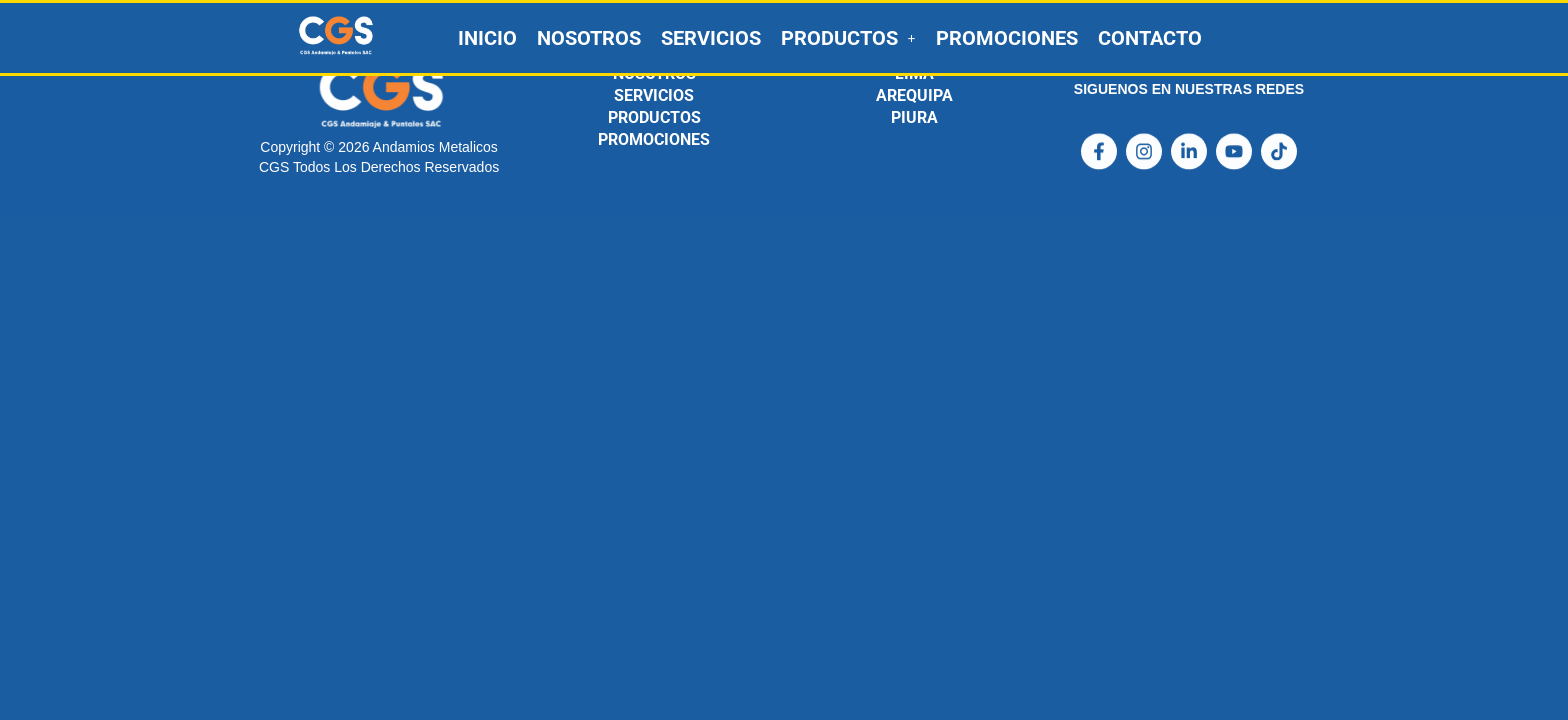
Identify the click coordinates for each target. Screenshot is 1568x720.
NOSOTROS (589, 38)
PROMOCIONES (1007, 38)
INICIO (487, 38)
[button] (848, 38)
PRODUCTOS (848, 38)
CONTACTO (1150, 38)
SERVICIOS (711, 38)
